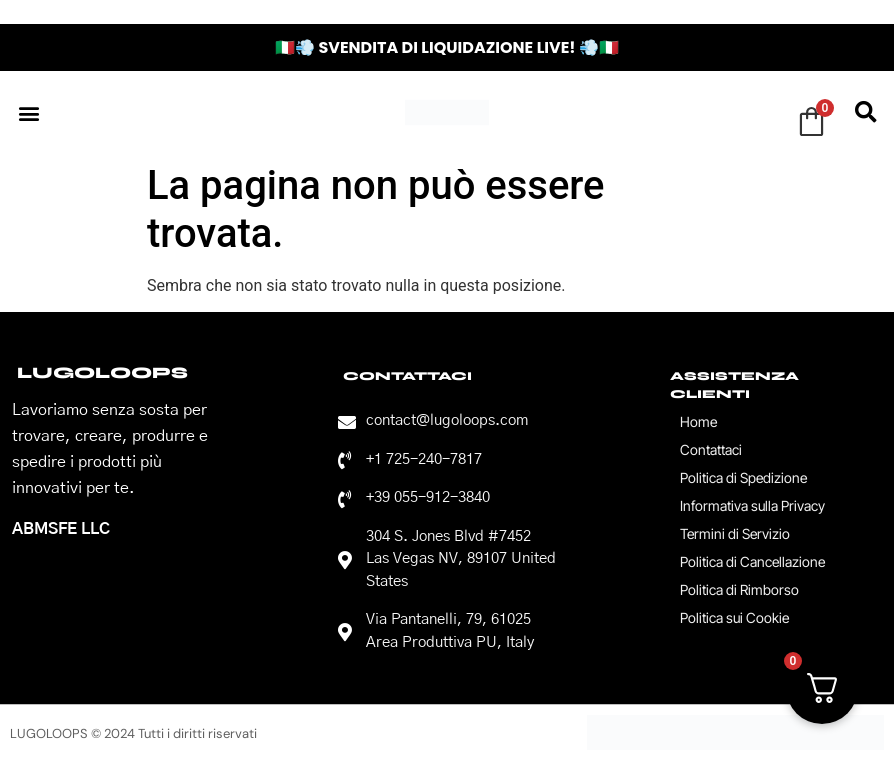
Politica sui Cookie (734, 617)
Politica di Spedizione (743, 477)
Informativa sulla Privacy (752, 505)
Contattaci (711, 449)
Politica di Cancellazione (752, 561)
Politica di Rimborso (739, 589)
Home (698, 421)
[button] (28, 112)
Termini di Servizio (735, 533)
